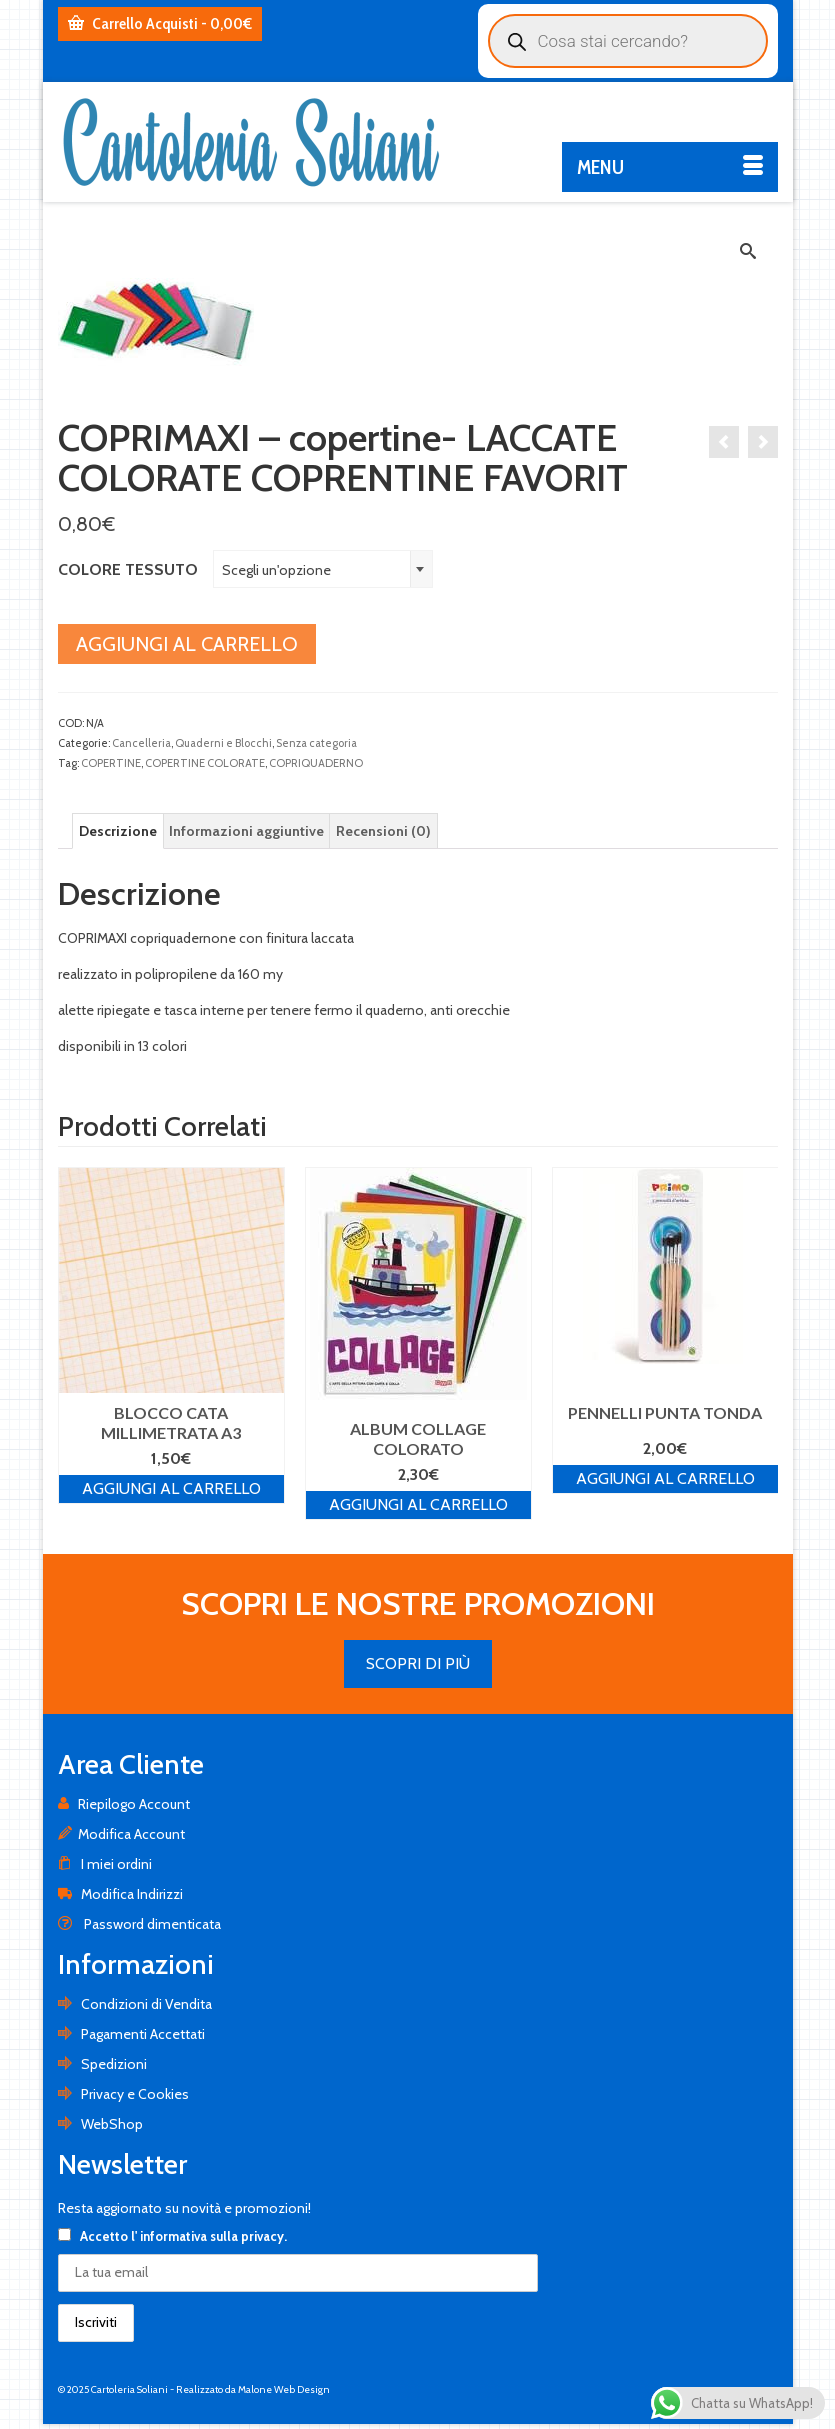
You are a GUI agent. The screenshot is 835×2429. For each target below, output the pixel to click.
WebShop (100, 2124)
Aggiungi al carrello (187, 644)
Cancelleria (141, 743)
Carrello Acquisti (160, 23)
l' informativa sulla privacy (207, 2236)
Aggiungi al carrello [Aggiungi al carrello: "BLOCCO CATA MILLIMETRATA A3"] (171, 1488)
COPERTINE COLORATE (205, 763)
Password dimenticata (139, 1924)
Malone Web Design (284, 2389)
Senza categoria (316, 743)
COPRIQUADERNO (316, 763)
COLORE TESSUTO (128, 569)
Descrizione (118, 831)
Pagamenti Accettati (131, 2034)
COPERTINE (111, 763)
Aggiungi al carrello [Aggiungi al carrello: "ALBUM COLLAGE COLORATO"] (418, 1504)
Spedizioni (102, 2064)
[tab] (118, 831)
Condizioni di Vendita (135, 2004)
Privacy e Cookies (123, 2094)
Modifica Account (121, 1834)
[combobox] (323, 569)
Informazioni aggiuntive (246, 831)
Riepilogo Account (124, 1804)
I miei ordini (105, 1864)
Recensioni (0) (383, 831)
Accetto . (172, 2236)
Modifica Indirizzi (120, 1894)
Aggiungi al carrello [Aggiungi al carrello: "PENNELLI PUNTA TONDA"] (665, 1478)
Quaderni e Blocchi (223, 743)
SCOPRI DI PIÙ (418, 1663)
